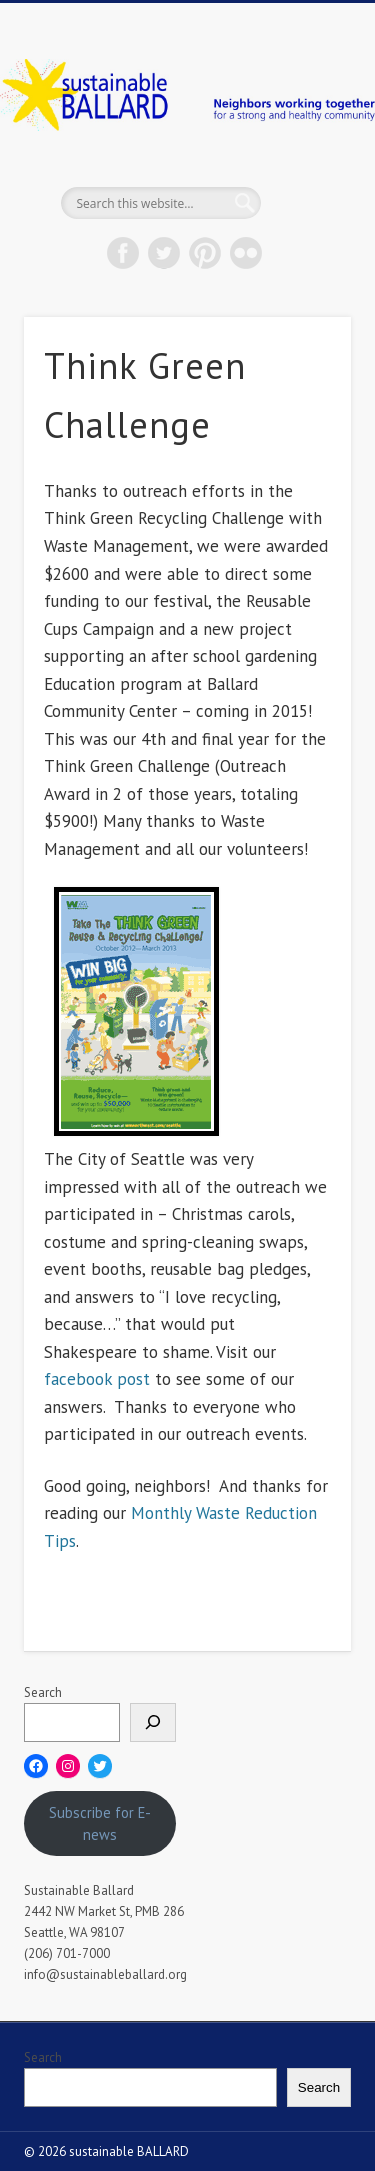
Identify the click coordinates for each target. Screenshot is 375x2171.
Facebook (123, 253)
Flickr (246, 253)
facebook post (97, 1379)
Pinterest (205, 253)
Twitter (164, 253)
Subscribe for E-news (100, 1823)
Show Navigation (303, 179)
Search (43, 1692)
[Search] (153, 1722)
